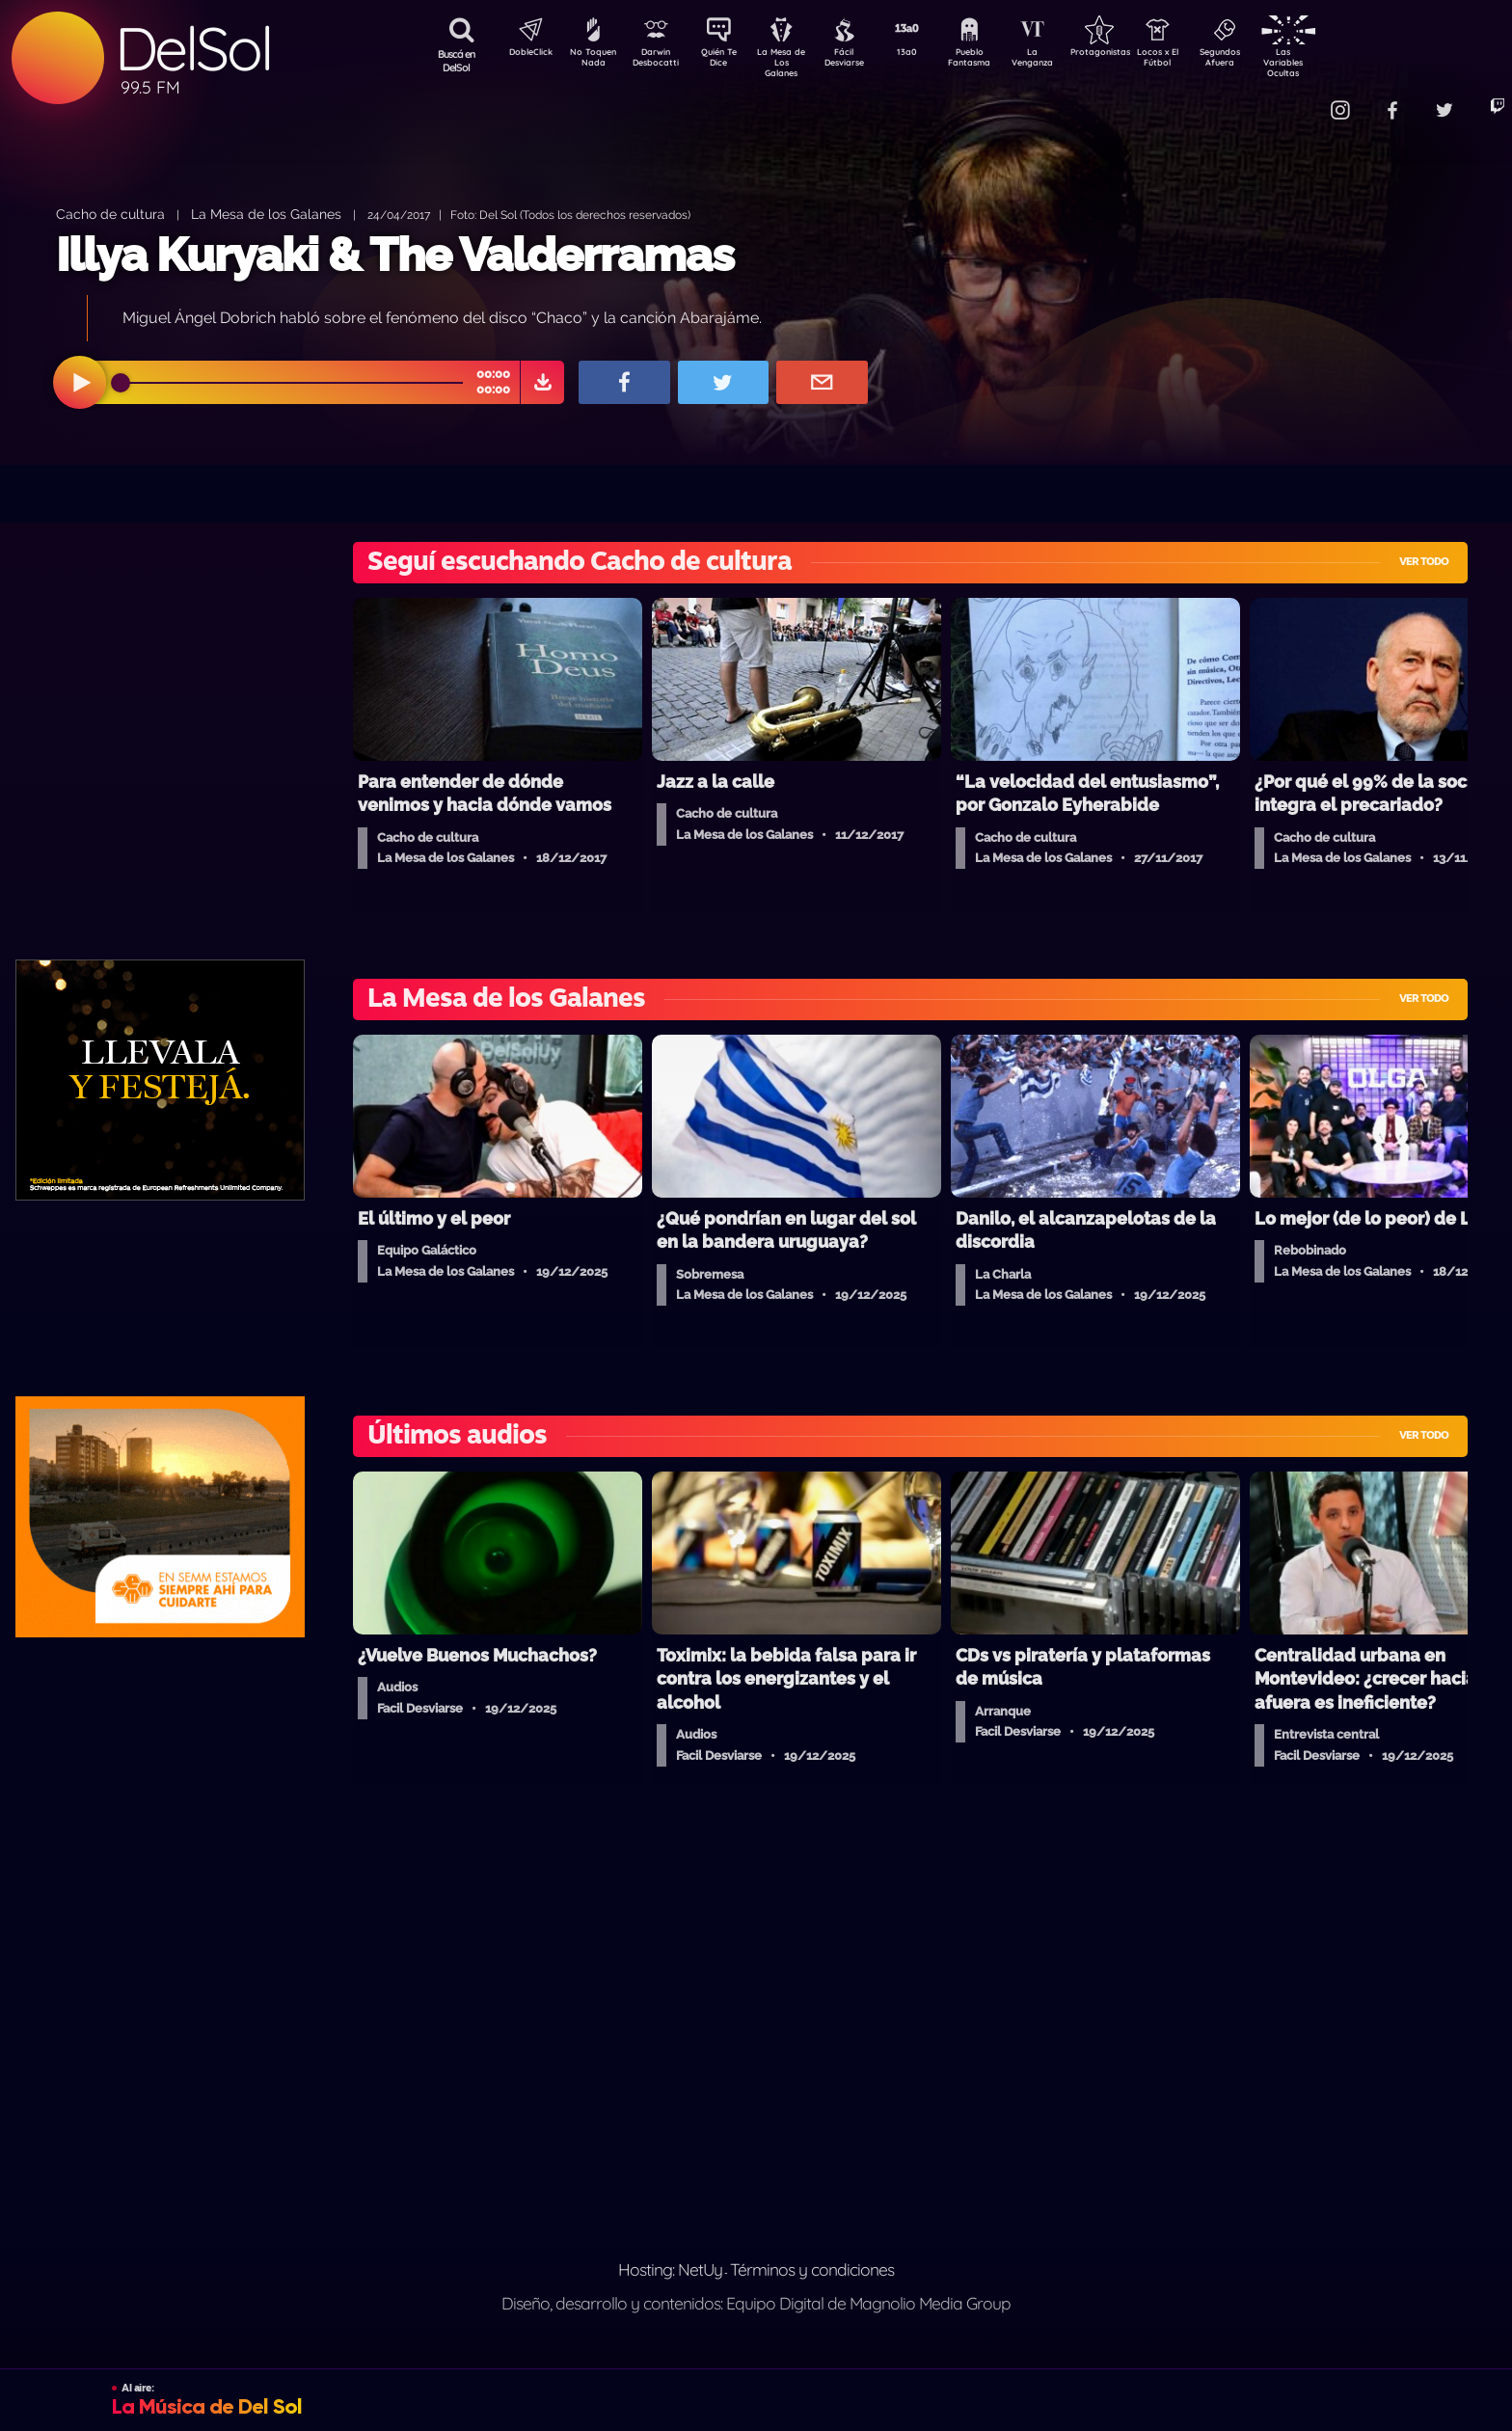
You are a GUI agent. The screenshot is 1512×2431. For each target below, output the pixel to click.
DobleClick (523, 54)
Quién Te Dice (726, 60)
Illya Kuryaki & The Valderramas (395, 255)
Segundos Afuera (1266, 60)
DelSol (193, 48)
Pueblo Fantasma (996, 60)
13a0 (928, 54)
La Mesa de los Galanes (266, 213)
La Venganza (1064, 60)
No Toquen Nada (591, 60)
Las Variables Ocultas (1334, 62)
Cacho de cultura (110, 213)
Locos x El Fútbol (1199, 60)
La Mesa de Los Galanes (794, 62)
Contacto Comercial (1296, 99)
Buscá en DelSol (456, 60)
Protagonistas (1131, 54)
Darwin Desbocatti (659, 60)
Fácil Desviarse (861, 60)
